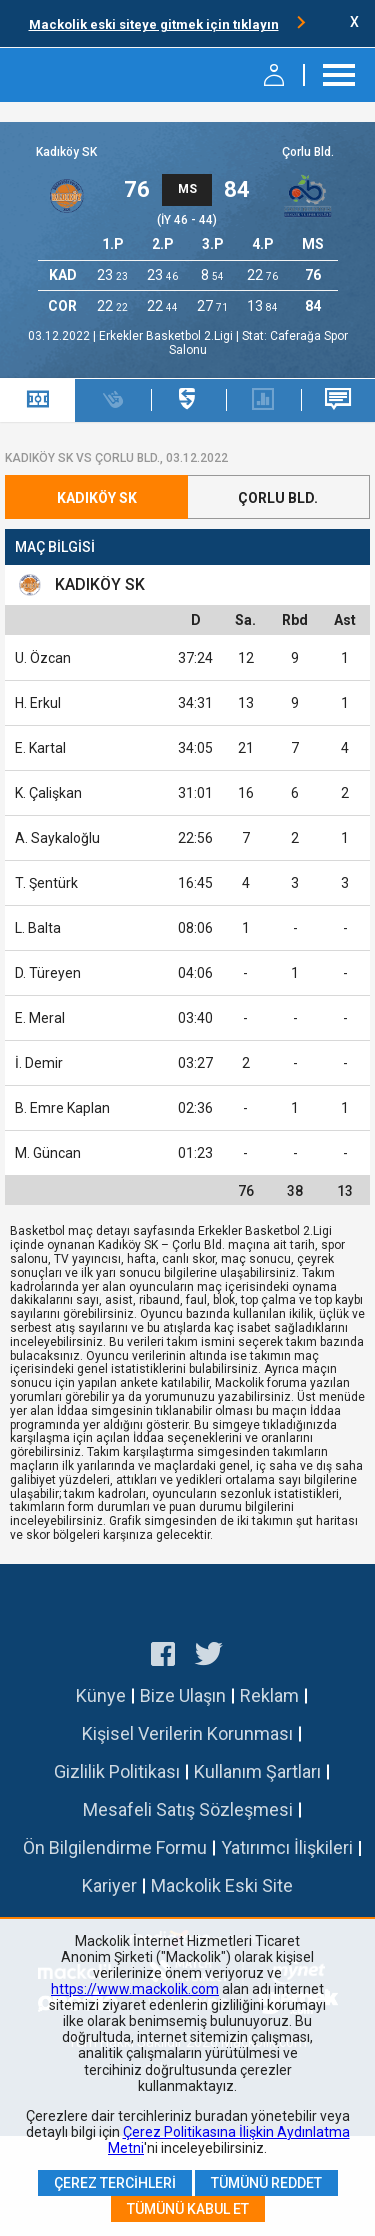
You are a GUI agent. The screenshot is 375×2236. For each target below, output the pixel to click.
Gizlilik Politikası (117, 1771)
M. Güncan (48, 1153)
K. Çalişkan (48, 793)
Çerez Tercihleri (115, 2183)
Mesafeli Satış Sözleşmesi (188, 1809)
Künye (101, 1695)
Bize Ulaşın (183, 1695)
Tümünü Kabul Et (188, 2209)
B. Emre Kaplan (62, 1108)
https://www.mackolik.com (135, 1989)
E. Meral (40, 1018)
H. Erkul (38, 703)
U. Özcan (43, 658)
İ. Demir (39, 1063)
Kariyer (109, 1885)
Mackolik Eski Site (222, 1885)
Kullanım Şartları (257, 1771)
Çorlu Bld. (308, 152)
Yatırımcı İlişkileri (287, 1847)
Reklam (269, 1695)
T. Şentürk (46, 883)
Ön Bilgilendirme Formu (115, 1847)
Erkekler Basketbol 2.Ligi (167, 336)
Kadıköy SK (66, 152)
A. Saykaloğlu (57, 838)
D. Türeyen (48, 973)
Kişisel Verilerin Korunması (187, 1733)
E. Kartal (40, 748)
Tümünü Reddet (266, 2183)
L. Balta (38, 928)
